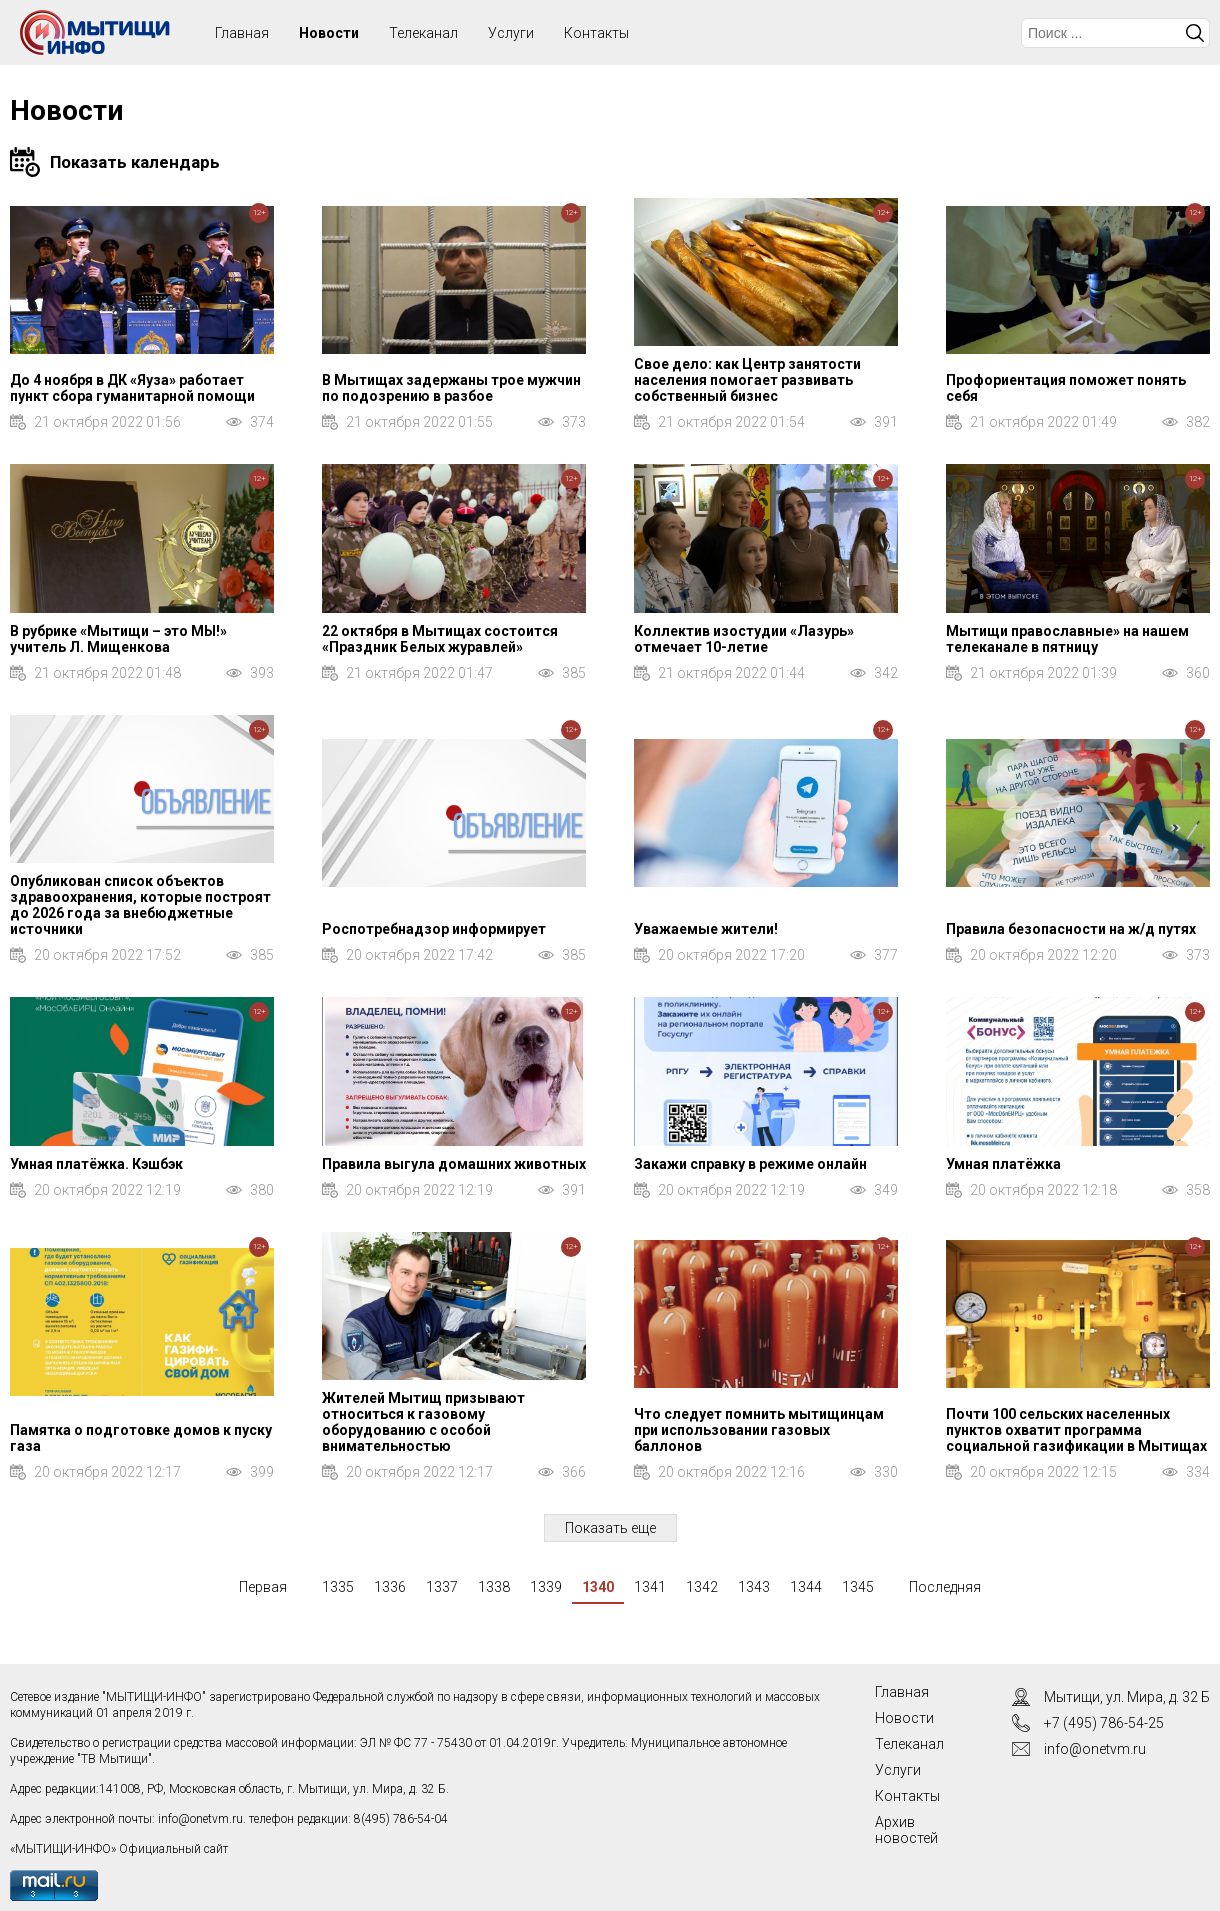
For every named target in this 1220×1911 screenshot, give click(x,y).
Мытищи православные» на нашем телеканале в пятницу (1067, 639)
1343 (754, 1587)
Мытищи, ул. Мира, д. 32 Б (1127, 1697)
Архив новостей (906, 1830)
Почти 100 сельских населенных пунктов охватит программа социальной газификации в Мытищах (1076, 1430)
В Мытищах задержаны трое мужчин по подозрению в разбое (451, 388)
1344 (806, 1587)
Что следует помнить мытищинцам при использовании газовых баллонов (759, 1430)
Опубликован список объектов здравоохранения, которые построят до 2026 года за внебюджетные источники (140, 905)
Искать (1195, 33)
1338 (494, 1587)
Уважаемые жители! (706, 929)
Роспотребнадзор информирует (434, 929)
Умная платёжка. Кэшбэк (96, 1164)
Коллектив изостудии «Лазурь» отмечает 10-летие (744, 639)
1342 (702, 1587)
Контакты (596, 33)
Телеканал (423, 33)
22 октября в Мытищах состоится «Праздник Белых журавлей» (440, 639)
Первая (263, 1587)
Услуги (511, 33)
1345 (858, 1587)
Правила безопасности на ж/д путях (1071, 929)
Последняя (945, 1587)
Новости (329, 33)
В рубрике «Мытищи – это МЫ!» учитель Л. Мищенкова (118, 639)
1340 (598, 1587)
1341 (650, 1587)
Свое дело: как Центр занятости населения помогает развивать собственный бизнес (747, 380)
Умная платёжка (1003, 1164)
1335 (338, 1587)
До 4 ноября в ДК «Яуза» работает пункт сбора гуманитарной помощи (132, 388)
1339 (546, 1587)
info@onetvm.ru (200, 1819)
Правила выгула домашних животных (454, 1164)
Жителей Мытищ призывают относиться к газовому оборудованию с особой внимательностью (423, 1422)
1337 (442, 1587)
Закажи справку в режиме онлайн (750, 1164)
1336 (390, 1587)
